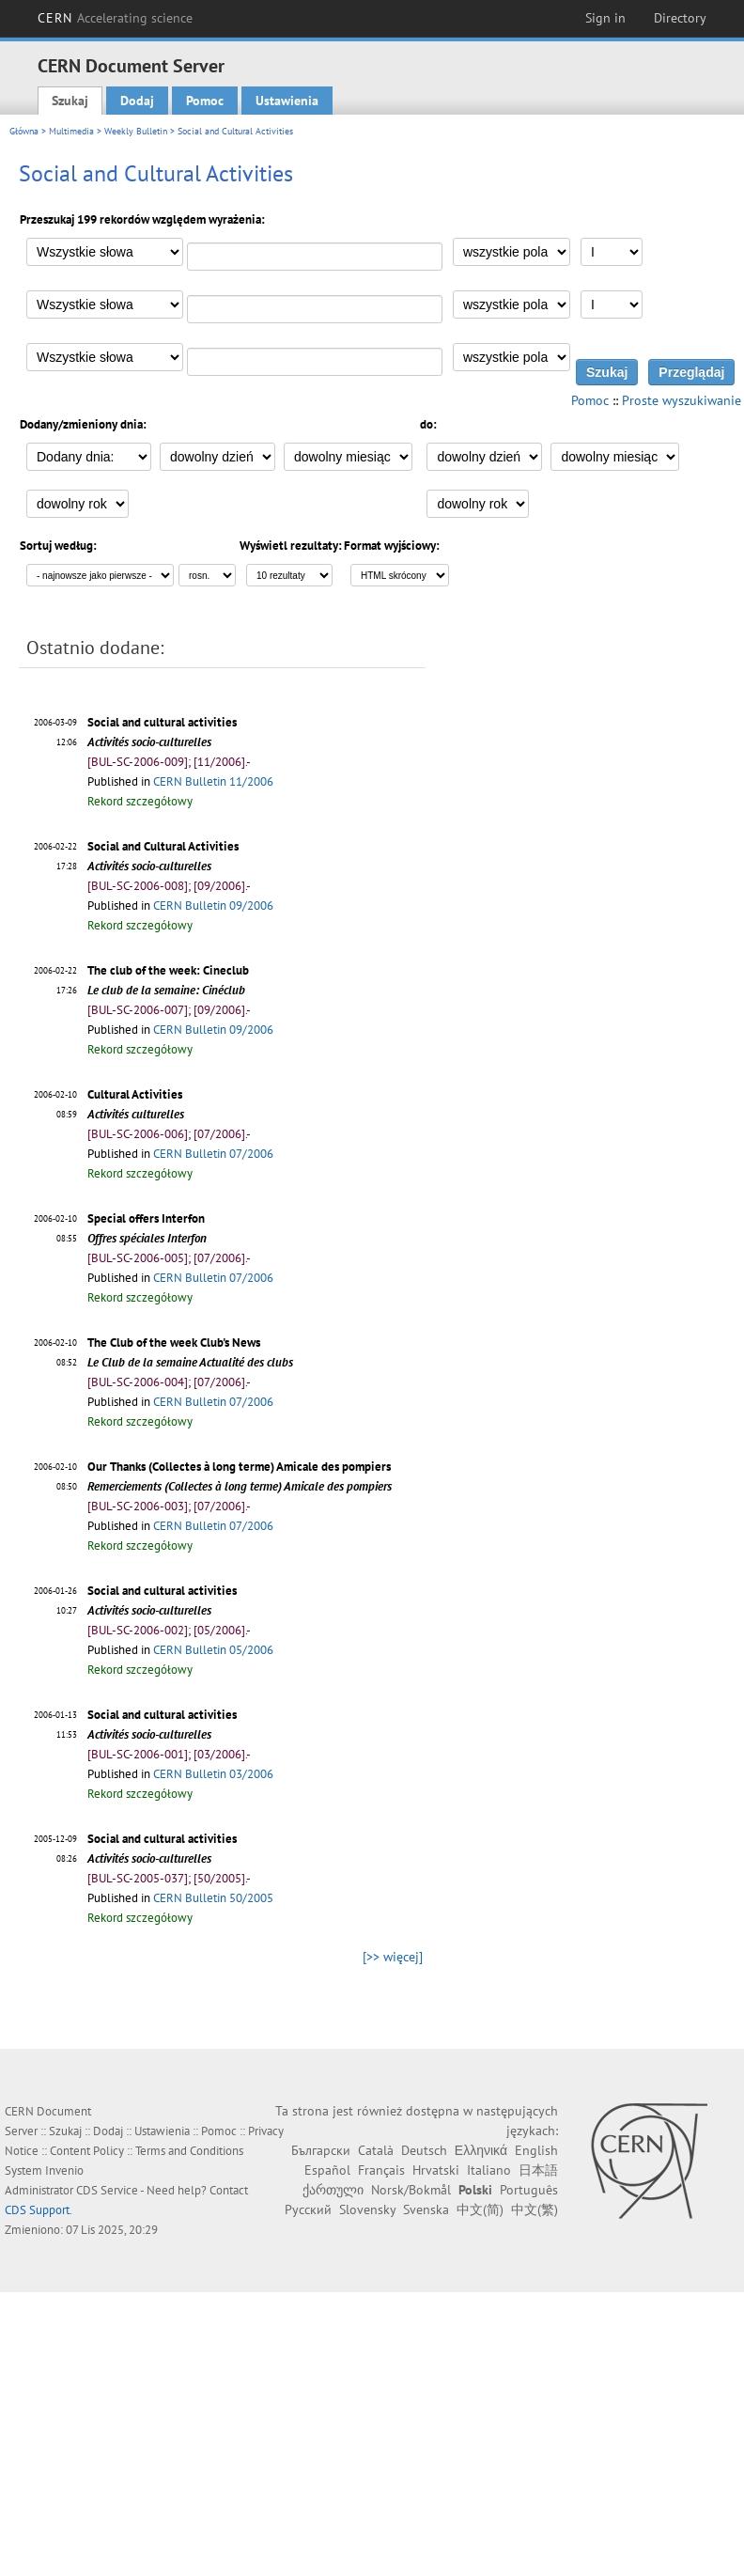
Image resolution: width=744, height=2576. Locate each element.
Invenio (64, 2170)
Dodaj (137, 100)
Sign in (605, 17)
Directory (680, 17)
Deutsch (424, 2150)
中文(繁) (534, 2209)
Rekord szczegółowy (140, 801)
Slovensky (367, 2209)
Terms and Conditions (189, 2151)
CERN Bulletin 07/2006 (213, 1154)
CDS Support (37, 2210)
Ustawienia (287, 100)
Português (529, 2189)
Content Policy (87, 2151)
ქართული (333, 2189)
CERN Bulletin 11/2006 (213, 781)
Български (320, 2150)
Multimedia (71, 131)
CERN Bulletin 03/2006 (213, 1774)
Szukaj (70, 100)
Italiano (489, 2170)
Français (381, 2170)
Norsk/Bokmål (411, 2189)
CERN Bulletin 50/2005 (213, 1898)
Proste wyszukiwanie (681, 400)
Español (327, 2170)
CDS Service (107, 2190)
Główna (24, 131)
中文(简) (480, 2209)
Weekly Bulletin (135, 131)
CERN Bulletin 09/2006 (213, 905)
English (536, 2150)
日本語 (538, 2170)
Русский (308, 2209)
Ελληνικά (481, 2150)
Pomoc (205, 100)
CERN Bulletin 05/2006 (213, 1650)
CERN (116, 17)
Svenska (426, 2209)
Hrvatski (435, 2170)
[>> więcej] (393, 1956)
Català (376, 2150)
